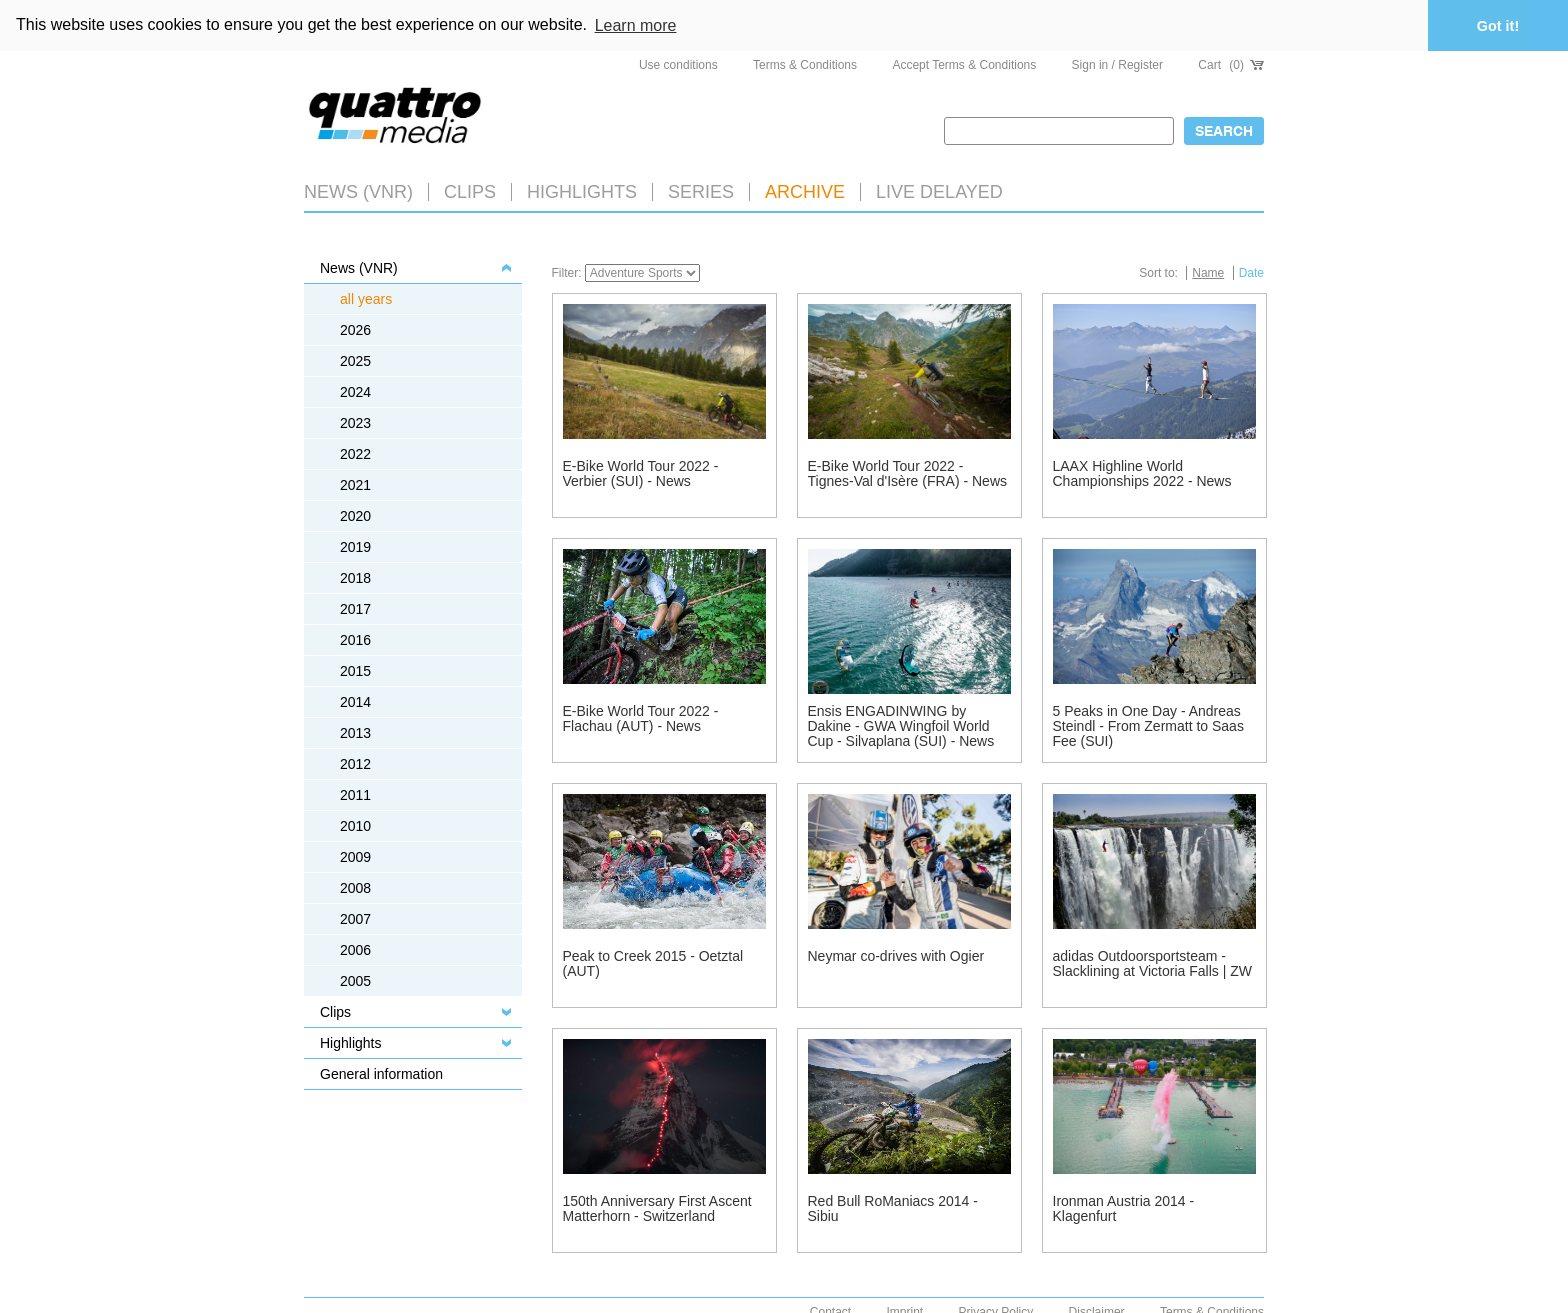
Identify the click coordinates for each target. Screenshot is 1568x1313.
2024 (355, 390)
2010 (355, 824)
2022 (355, 452)
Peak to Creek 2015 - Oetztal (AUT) (653, 961)
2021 (355, 483)
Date (1251, 271)
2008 (355, 886)
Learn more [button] (636, 25)
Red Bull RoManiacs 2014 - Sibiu (893, 1206)
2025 (355, 359)
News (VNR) (358, 190)
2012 (355, 762)
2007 (355, 917)
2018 (355, 576)
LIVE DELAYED (939, 190)
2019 (355, 545)
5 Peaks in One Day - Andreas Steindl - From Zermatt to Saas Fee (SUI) (1148, 724)
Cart (1231, 64)
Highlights (350, 1041)
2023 (355, 421)
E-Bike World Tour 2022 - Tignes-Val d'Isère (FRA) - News (908, 471)
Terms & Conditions (805, 64)
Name (1208, 271)
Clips (470, 190)
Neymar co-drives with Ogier (896, 954)
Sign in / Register (1117, 64)
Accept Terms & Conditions (964, 64)
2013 (355, 731)
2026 (355, 328)
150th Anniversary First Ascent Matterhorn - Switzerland (657, 1206)
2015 (355, 669)
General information (381, 1072)
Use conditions (678, 64)
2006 (355, 948)
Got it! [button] (1498, 26)
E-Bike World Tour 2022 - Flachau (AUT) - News (641, 716)
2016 (355, 638)
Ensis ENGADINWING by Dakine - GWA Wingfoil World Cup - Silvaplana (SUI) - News (901, 724)
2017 (355, 607)
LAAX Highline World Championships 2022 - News (1142, 471)
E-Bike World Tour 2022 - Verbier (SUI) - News (641, 471)
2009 (355, 855)
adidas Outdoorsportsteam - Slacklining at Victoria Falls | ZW (1152, 961)
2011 (355, 793)
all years (366, 297)
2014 (355, 700)
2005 (355, 979)
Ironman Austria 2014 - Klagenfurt (1124, 1206)
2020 (355, 514)
